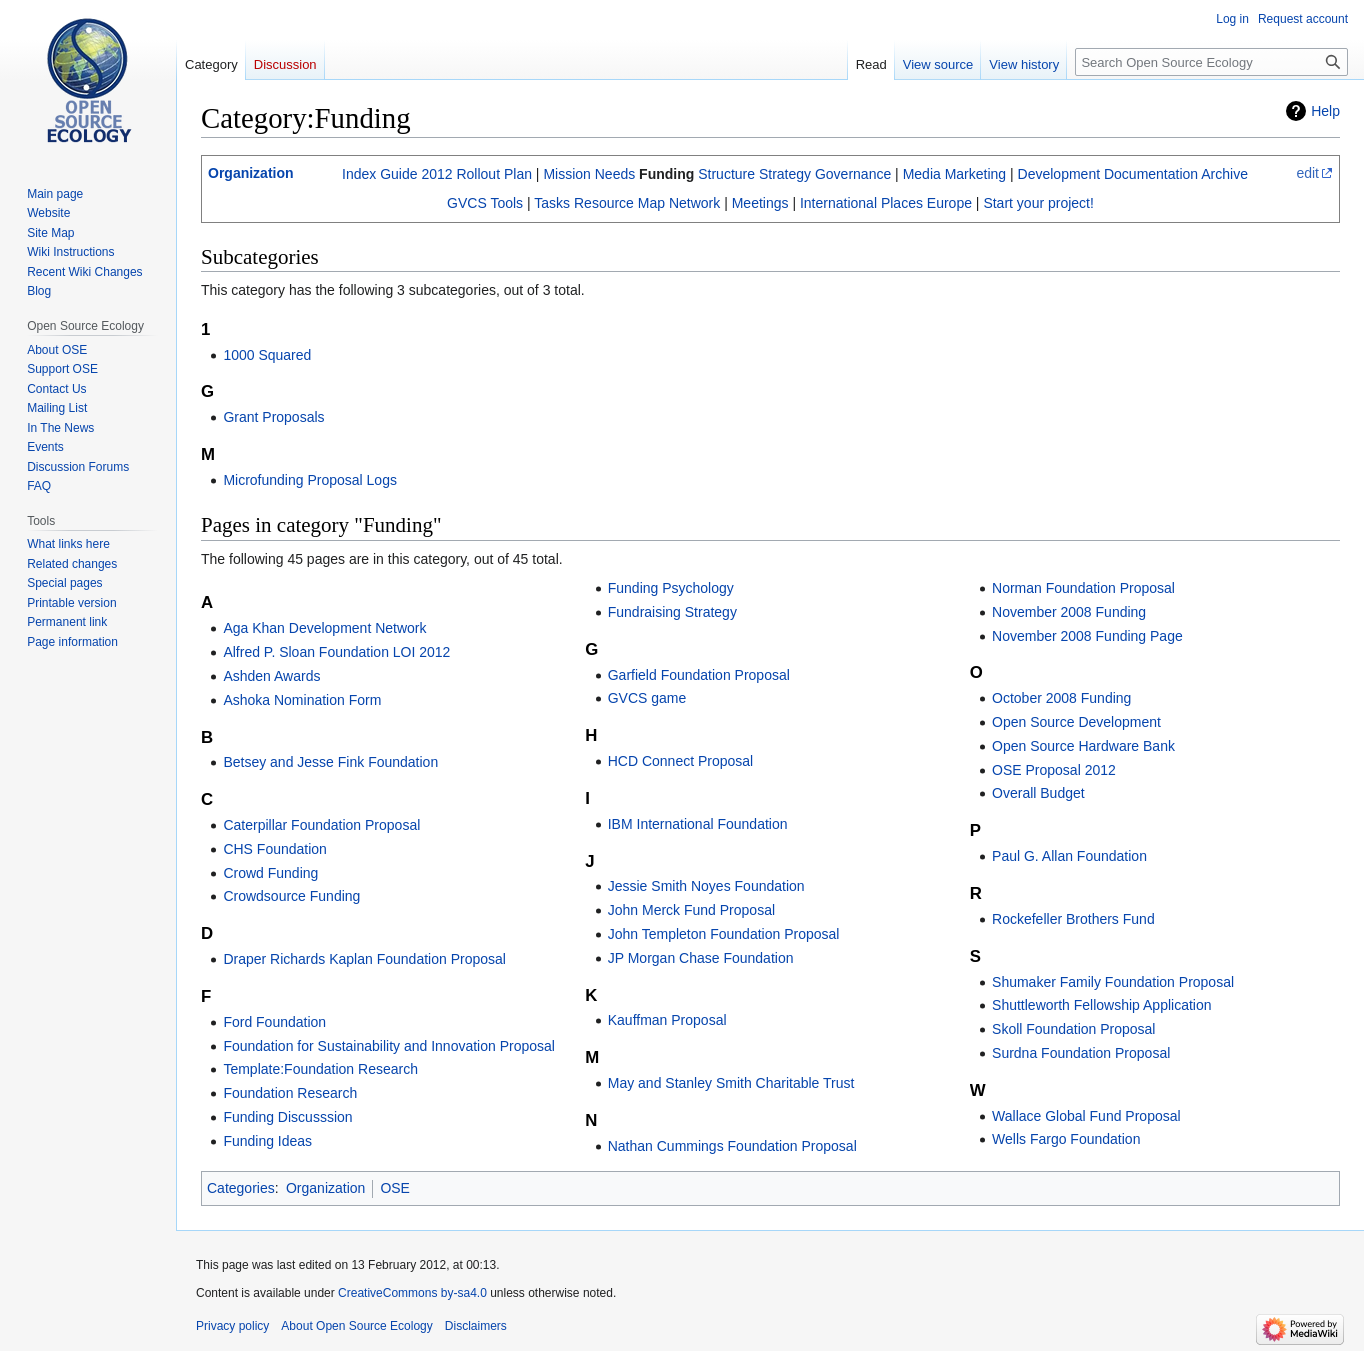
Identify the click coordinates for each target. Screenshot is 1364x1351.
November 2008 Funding (1069, 612)
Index (359, 174)
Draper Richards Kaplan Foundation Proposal (364, 959)
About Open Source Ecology (356, 1326)
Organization (251, 173)
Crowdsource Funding (291, 896)
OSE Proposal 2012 (1054, 770)
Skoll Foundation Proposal (1073, 1029)
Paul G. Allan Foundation (1069, 856)
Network (694, 203)
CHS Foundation (275, 849)
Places (902, 203)
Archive (1224, 174)
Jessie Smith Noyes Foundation (706, 886)
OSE (395, 1188)
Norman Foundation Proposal (1083, 588)
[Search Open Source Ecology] (1211, 62)
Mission (566, 174)
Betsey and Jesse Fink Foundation (330, 762)
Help (1325, 111)
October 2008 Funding (1061, 698)
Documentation (1151, 174)
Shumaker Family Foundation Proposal (1113, 982)
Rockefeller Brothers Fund (1073, 919)
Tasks (552, 203)
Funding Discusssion (287, 1117)
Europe (949, 203)
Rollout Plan (494, 174)
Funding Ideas (267, 1141)
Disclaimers (476, 1326)
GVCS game (647, 698)
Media (922, 174)
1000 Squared (267, 355)
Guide (398, 174)
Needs (615, 174)
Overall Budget (1038, 793)
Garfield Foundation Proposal (699, 675)
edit (1307, 173)
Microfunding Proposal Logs (310, 480)
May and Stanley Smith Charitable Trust (731, 1083)
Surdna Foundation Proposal (1081, 1053)
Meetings (760, 203)
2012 (436, 174)
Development (1059, 174)
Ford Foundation (274, 1022)
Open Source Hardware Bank (1083, 746)
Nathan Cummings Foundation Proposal (732, 1146)
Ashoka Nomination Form (302, 700)
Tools (506, 203)
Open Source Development (1076, 722)
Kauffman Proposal (667, 1020)
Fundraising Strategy (672, 612)
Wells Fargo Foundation (1066, 1139)
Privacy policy (232, 1326)
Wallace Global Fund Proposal (1086, 1116)
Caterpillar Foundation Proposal (321, 825)
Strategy (785, 174)
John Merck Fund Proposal (691, 910)
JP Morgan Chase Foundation (701, 958)
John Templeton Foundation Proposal (724, 934)
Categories (241, 1188)
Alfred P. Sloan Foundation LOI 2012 (336, 652)
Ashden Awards (271, 676)
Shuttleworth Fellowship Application (1101, 1005)
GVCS (467, 203)
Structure (726, 174)
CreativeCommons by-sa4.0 (412, 1293)
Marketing (975, 174)
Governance (853, 174)
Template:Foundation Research (320, 1069)
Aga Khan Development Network (324, 628)
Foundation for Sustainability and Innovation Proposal (389, 1046)
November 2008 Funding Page (1087, 636)
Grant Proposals (273, 417)
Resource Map (619, 203)
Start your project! (1038, 203)
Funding (666, 174)
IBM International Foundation (698, 824)
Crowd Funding (270, 873)
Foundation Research (290, 1093)
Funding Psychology (671, 588)
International (838, 203)
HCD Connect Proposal (681, 761)
